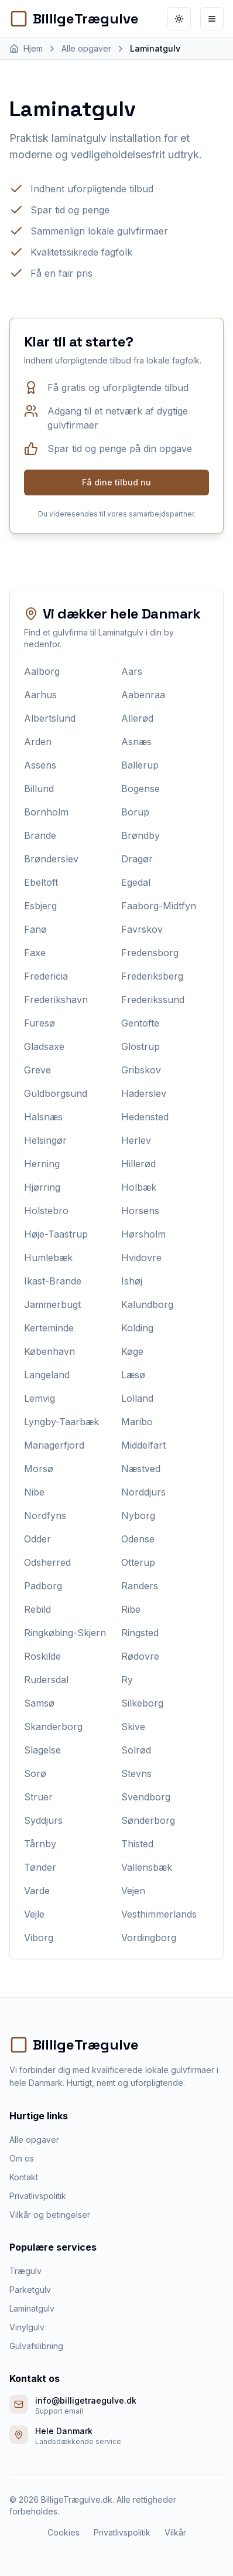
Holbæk (138, 1187)
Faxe (35, 953)
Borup (135, 812)
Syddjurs (43, 1820)
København (49, 1351)
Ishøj (131, 1281)
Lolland (137, 1398)
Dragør (137, 859)
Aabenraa (143, 695)
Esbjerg (40, 906)
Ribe (131, 1609)
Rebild (37, 1609)
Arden (38, 741)
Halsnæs (43, 1117)
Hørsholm (143, 1234)
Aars (131, 671)
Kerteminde (49, 1328)
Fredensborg (150, 953)
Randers (139, 1586)
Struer (38, 1797)
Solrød (136, 1750)
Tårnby (40, 1844)
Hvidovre (141, 1257)
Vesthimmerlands (159, 1914)
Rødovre (140, 1656)
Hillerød (138, 1164)
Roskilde (42, 1656)
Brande (40, 835)
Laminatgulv (31, 2308)
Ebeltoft (41, 882)
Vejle (34, 1914)
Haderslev (143, 1093)
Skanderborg (53, 1726)
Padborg (43, 1586)
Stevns (136, 1773)
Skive (133, 1726)
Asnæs (136, 741)
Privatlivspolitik (37, 2196)
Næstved (140, 1468)
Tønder (40, 1867)
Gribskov (141, 1070)
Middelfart (143, 1445)
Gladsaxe (44, 1046)
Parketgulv (30, 2290)
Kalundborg (147, 1304)
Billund (39, 788)
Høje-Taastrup (56, 1234)
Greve (37, 1070)
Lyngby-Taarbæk (61, 1422)
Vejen (133, 1891)
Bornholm (46, 812)
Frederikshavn (56, 999)
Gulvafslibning (36, 2346)
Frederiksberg (152, 976)
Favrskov (142, 929)
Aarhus (40, 695)
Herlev (136, 1140)
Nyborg (138, 1515)
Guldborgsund (55, 1093)
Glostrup (140, 1046)
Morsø (38, 1468)
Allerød (137, 718)
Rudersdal (46, 1679)
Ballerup (140, 765)
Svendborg (145, 1797)
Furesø (39, 1023)
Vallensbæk (146, 1867)
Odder (37, 1539)
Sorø (35, 1773)
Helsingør (45, 1140)
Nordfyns (45, 1515)
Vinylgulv (26, 2327)
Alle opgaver (34, 2140)
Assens (40, 765)
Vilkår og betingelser (49, 2215)
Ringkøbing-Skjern (65, 1633)
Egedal (135, 882)
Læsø (133, 1375)
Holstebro (46, 1210)
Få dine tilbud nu (116, 482)
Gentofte (140, 1023)
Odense (138, 1539)
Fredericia (46, 976)
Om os (21, 2158)
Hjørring (42, 1187)
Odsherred (47, 1562)
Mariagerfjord (54, 1445)
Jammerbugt (52, 1304)
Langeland (47, 1375)
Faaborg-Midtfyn (158, 906)
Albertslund (50, 718)
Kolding (137, 1328)
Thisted (137, 1844)
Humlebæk (48, 1257)
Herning (42, 1164)
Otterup (138, 1562)
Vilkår (175, 2532)
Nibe (34, 1492)
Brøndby (140, 835)
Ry (127, 1679)
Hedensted (145, 1117)
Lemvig (39, 1398)
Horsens (140, 1210)
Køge (132, 1351)
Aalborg (42, 671)
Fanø (35, 929)
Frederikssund (152, 999)
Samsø (39, 1703)
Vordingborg (148, 1937)
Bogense (140, 788)
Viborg (38, 1937)
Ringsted (140, 1633)
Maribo (137, 1422)
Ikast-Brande (52, 1281)
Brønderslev (51, 859)
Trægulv (25, 2271)
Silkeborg (142, 1703)
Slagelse (42, 1750)
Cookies (63, 2532)
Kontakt (23, 2177)
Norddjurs (143, 1492)
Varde (37, 1891)
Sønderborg (148, 1820)
